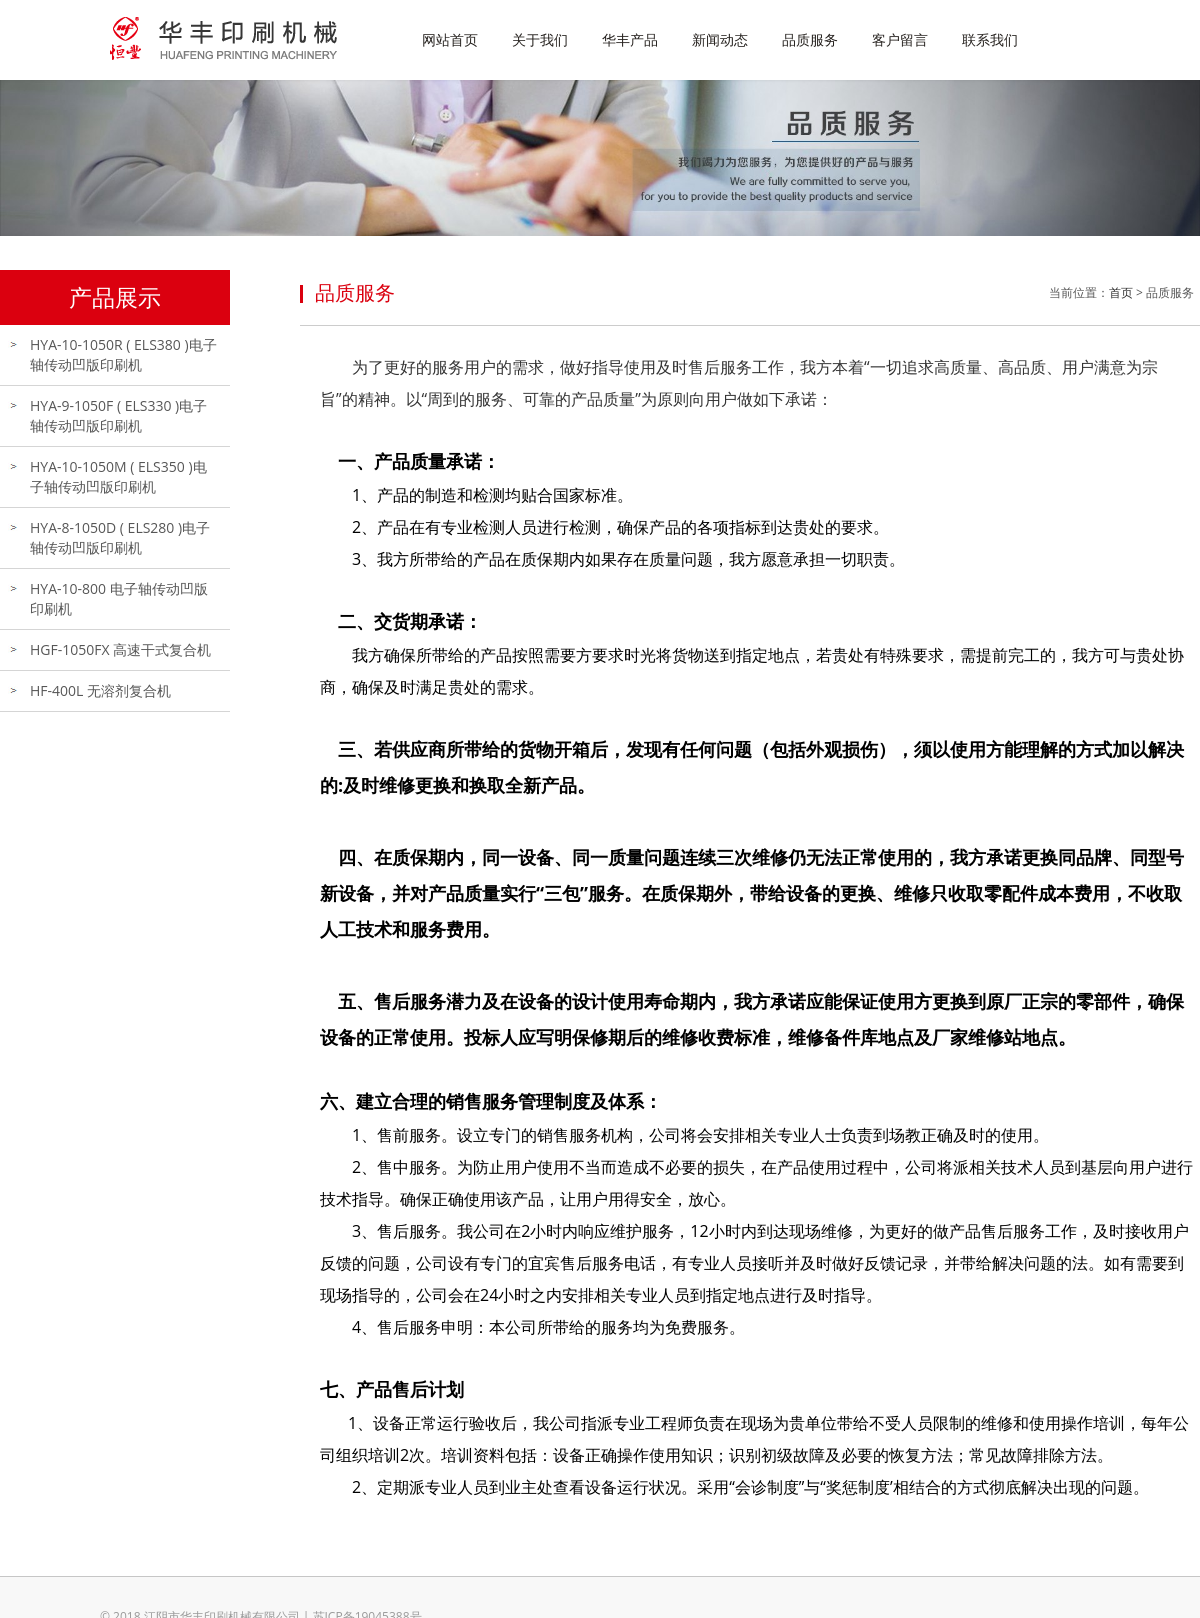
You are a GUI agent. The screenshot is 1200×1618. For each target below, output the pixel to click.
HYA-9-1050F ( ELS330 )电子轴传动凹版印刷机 (118, 415)
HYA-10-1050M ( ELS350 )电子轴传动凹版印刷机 (118, 476)
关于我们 (540, 39)
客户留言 (900, 39)
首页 (1121, 292)
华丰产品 (630, 39)
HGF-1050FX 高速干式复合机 (120, 649)
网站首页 (450, 39)
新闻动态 (720, 39)
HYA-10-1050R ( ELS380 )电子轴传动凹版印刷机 (123, 354)
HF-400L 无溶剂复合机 (100, 690)
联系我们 (990, 39)
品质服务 (810, 39)
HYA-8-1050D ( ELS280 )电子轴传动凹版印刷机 (120, 537)
